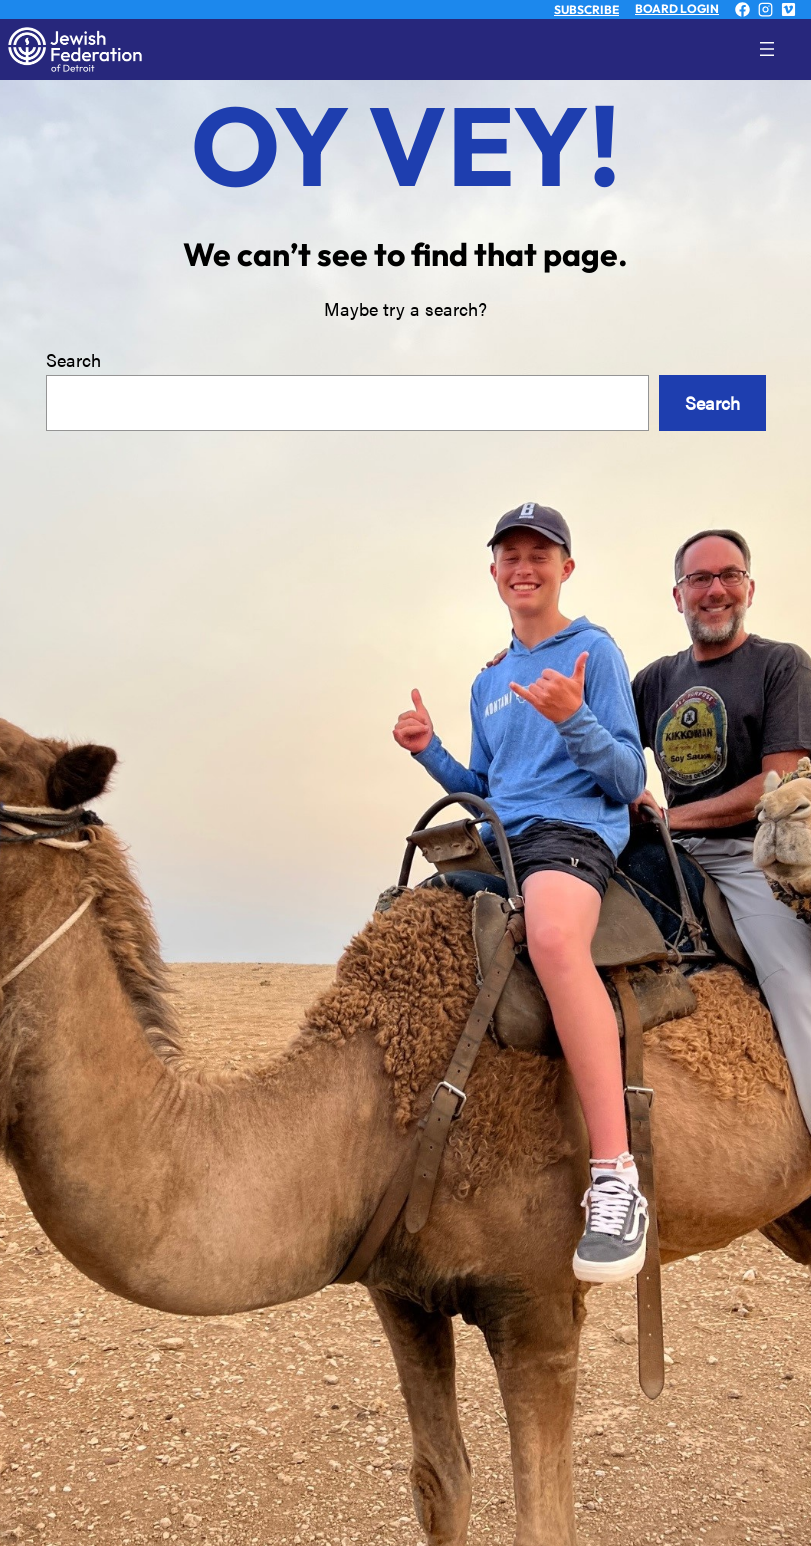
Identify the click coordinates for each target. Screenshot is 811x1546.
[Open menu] (783, 49)
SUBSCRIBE (586, 9)
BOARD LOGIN (677, 8)
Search (73, 359)
